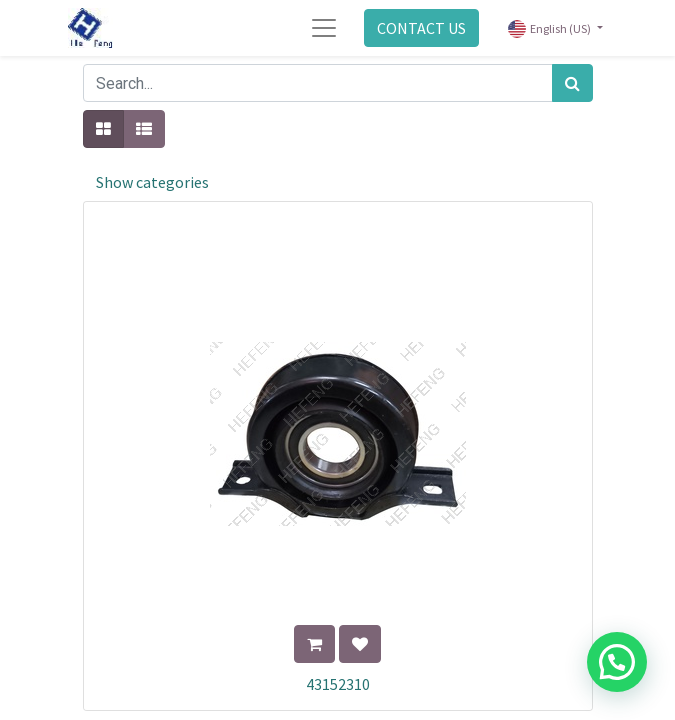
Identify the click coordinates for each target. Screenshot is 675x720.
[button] (314, 644)
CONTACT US (421, 28)
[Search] (572, 83)
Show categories (152, 182)
